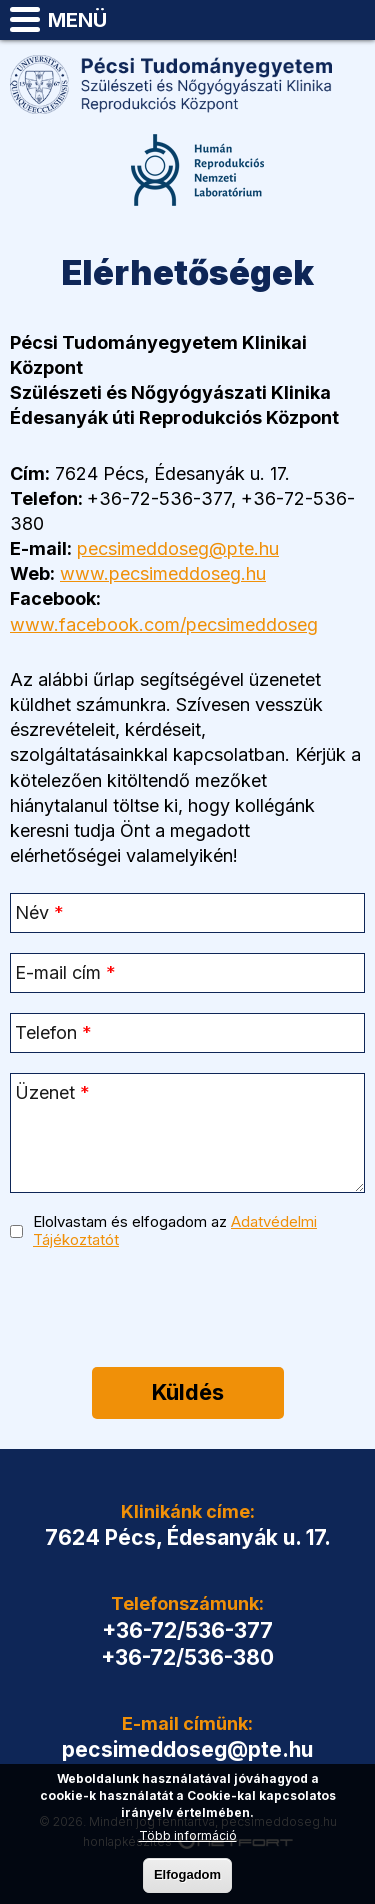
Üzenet (52, 1092)
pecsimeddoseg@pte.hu (351, 20)
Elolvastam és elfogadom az (175, 1231)
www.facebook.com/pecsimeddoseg (164, 624)
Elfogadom (187, 1874)
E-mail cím (65, 972)
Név (39, 912)
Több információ (188, 1835)
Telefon (301, 20)
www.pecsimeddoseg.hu (163, 573)
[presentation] (187, 1313)
